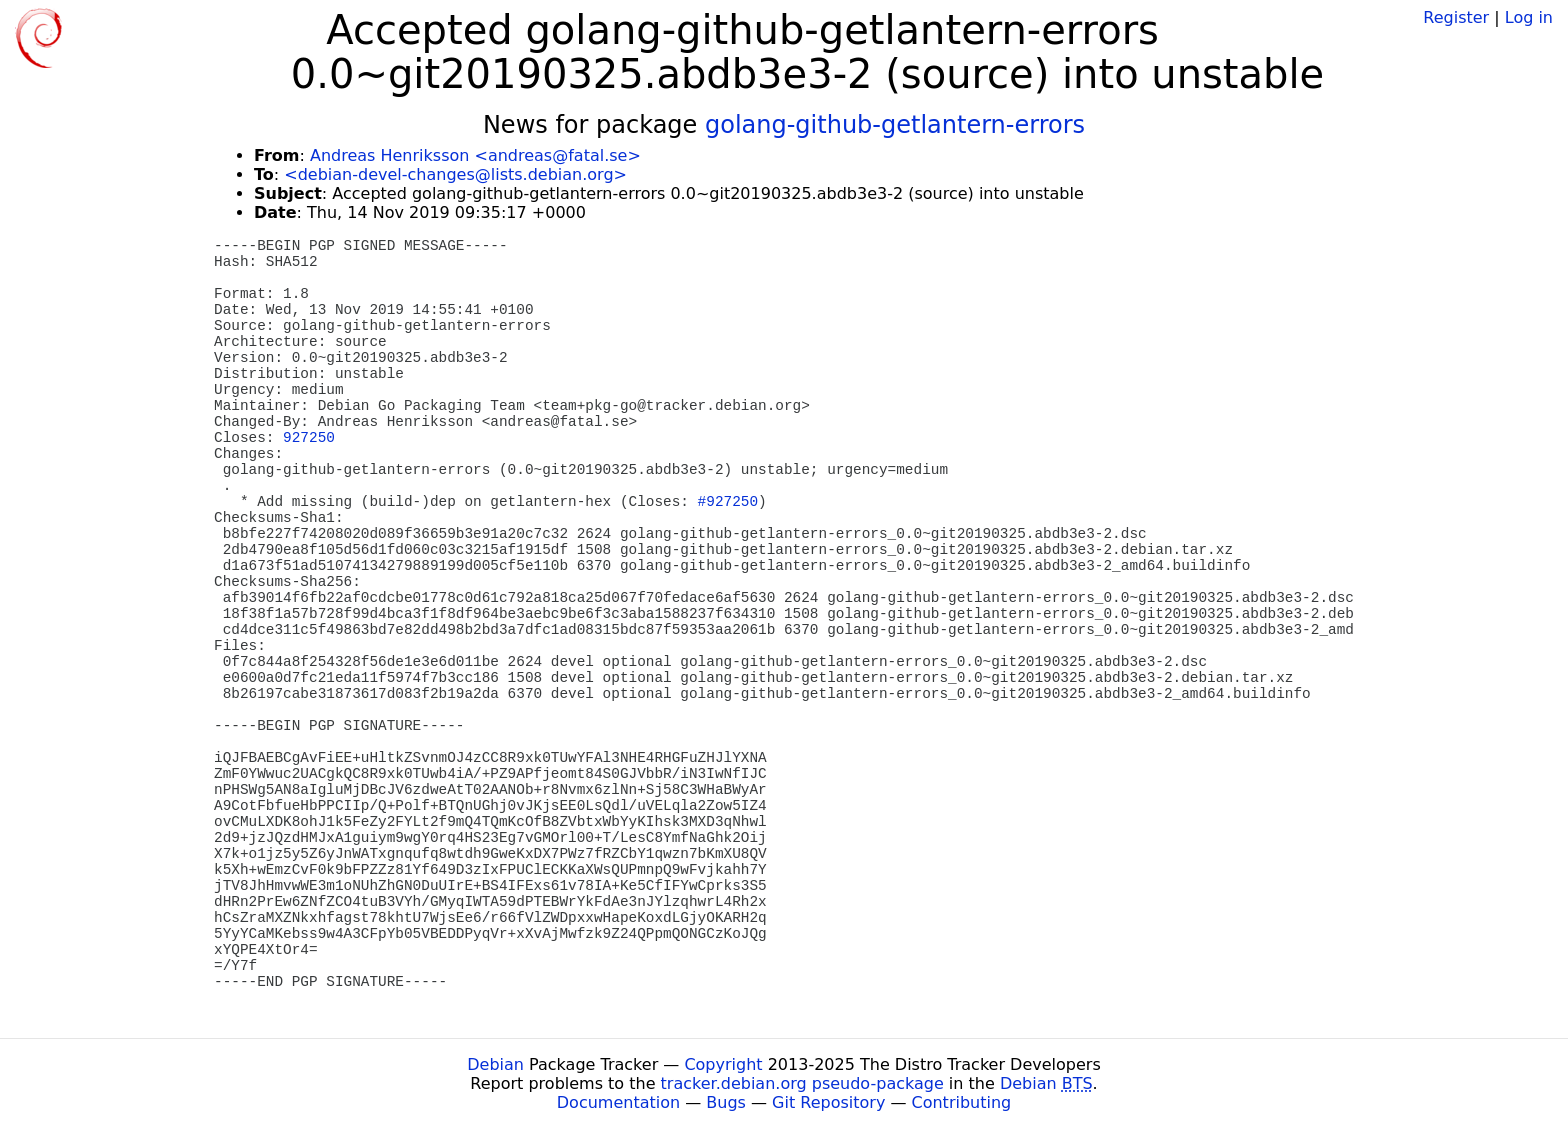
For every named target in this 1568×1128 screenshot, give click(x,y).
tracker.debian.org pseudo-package (802, 1083)
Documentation (618, 1102)
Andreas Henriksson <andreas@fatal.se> (475, 155)
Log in (1529, 17)
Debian (495, 1064)
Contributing (962, 1102)
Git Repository (828, 1102)
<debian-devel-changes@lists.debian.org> (455, 174)
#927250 (728, 502)
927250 (309, 438)
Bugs (726, 1102)
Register (1456, 17)
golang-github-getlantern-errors (895, 125)
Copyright (723, 1064)
